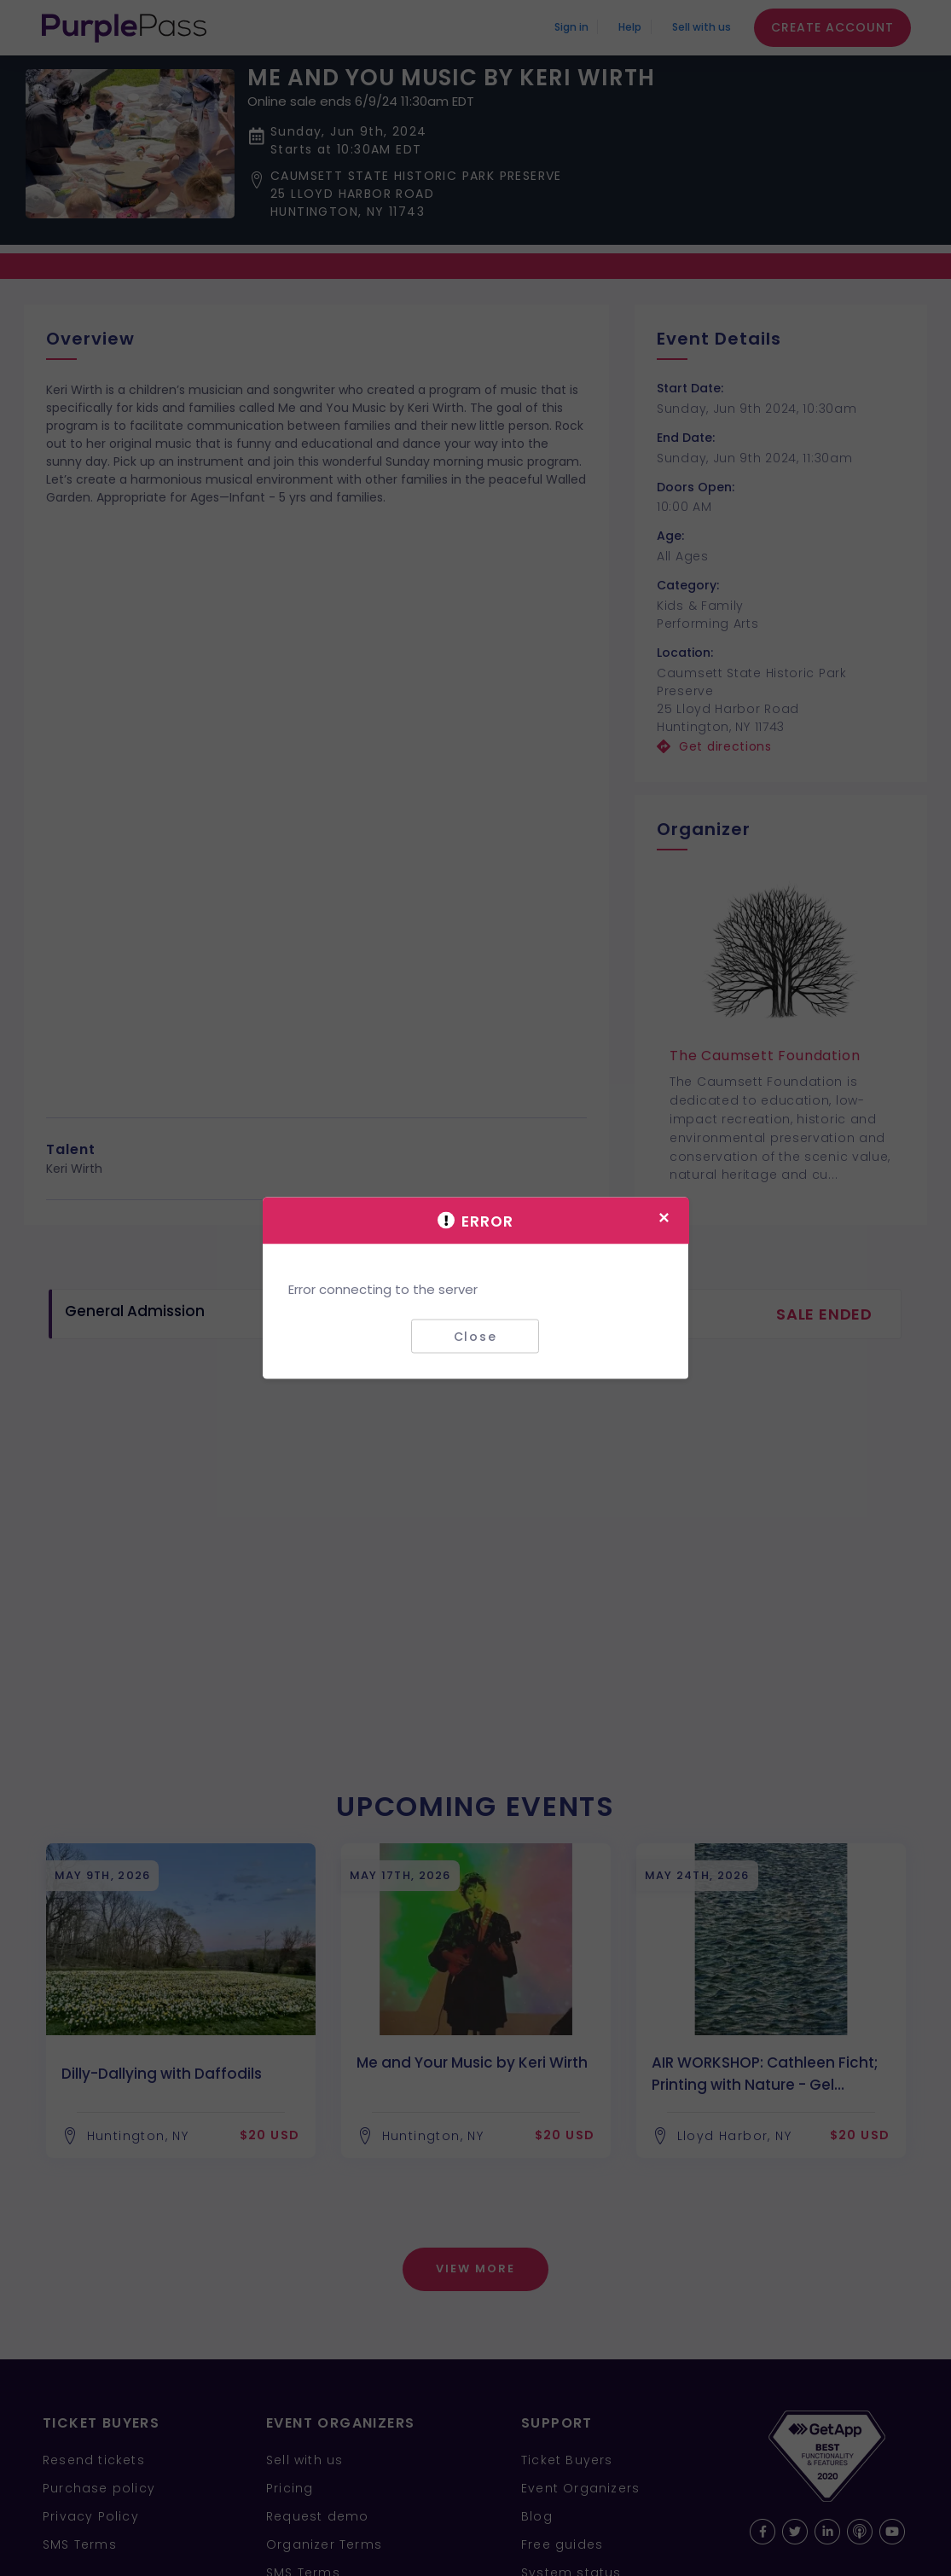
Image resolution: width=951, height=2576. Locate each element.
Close (475, 1335)
